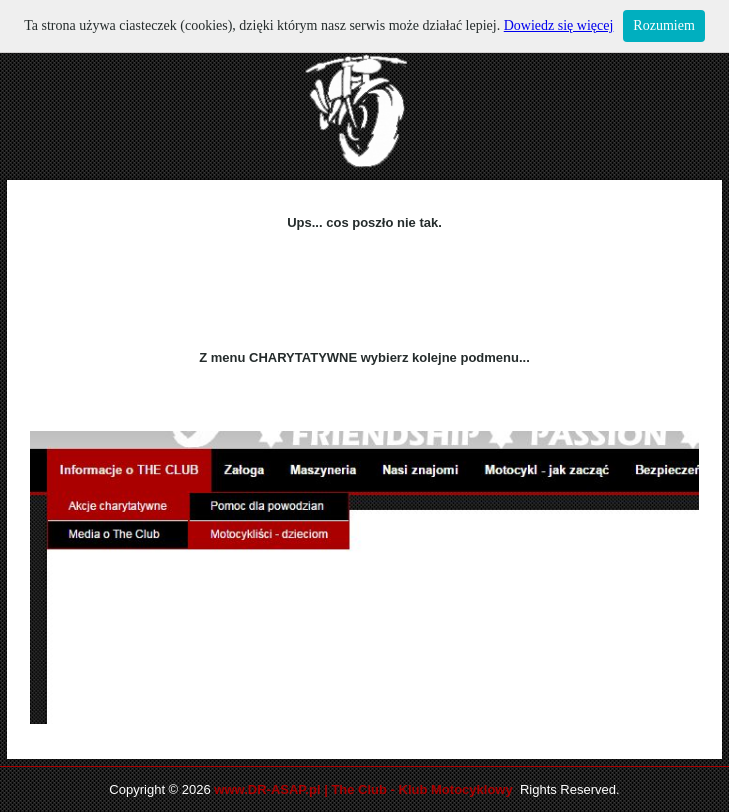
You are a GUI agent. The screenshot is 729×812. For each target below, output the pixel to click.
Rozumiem (663, 25)
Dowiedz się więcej (559, 25)
